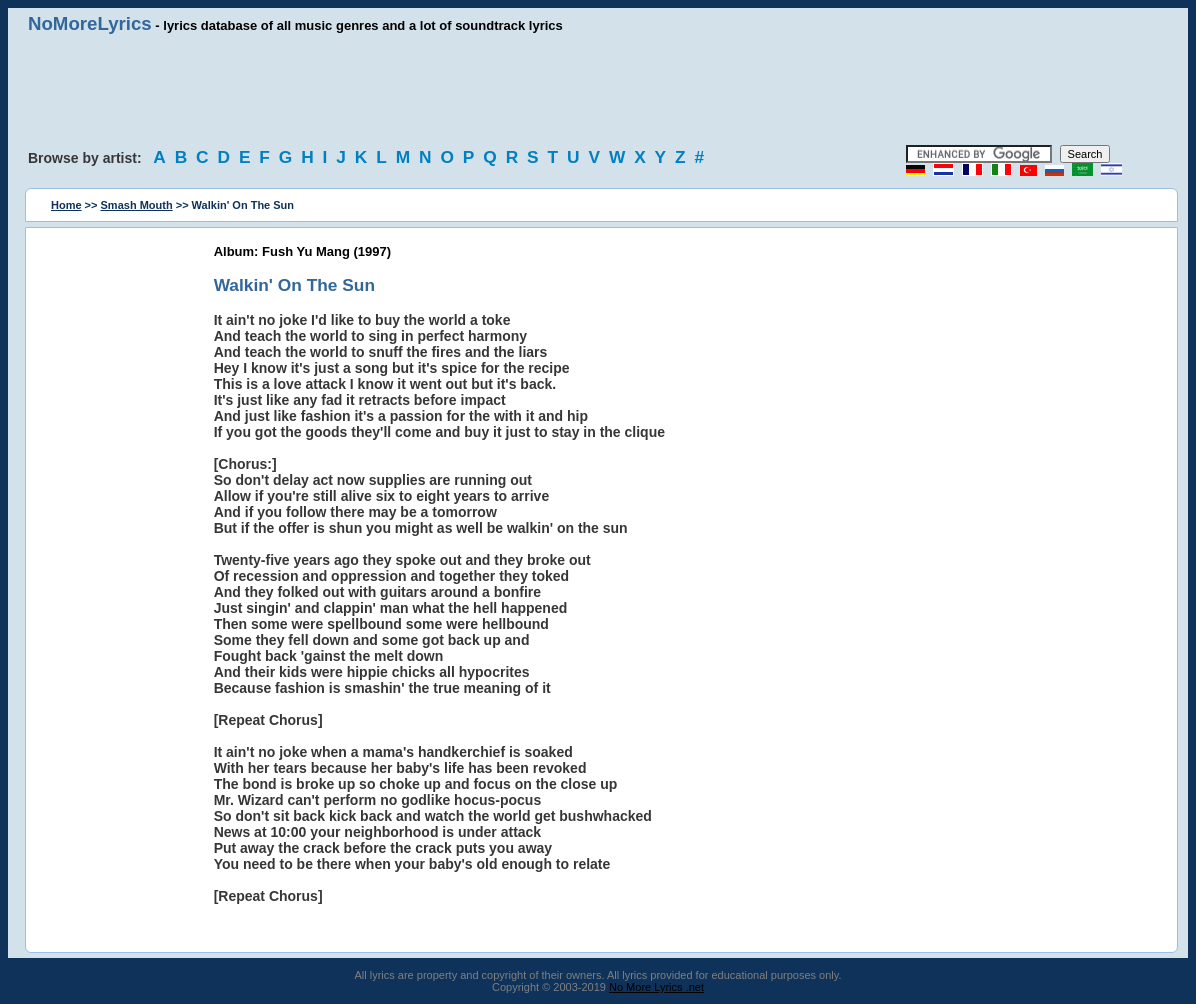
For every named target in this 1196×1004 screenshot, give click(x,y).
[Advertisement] (598, 90)
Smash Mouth (137, 205)
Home (66, 205)
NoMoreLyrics (90, 23)
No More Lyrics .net (656, 987)
